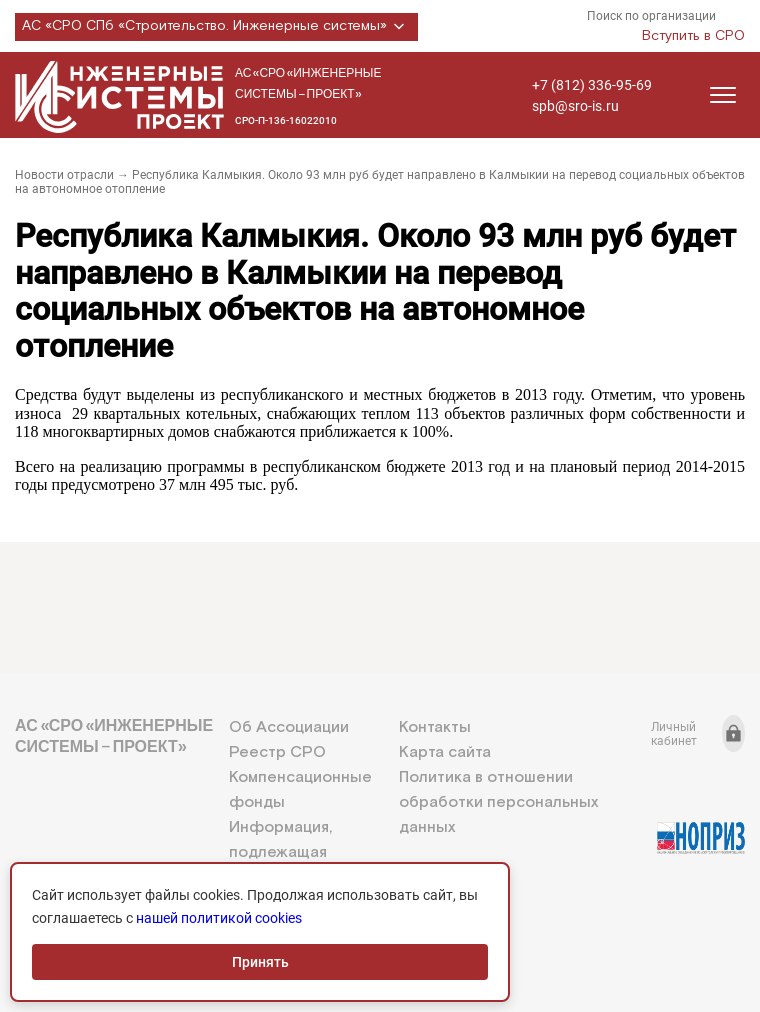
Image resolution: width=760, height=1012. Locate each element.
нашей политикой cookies (219, 918)
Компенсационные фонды (300, 790)
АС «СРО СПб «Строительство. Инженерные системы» (216, 27)
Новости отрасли (64, 175)
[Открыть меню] (723, 95)
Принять (260, 962)
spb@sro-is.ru (575, 106)
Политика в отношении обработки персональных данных (498, 802)
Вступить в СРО (693, 36)
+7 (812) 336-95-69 (592, 85)
